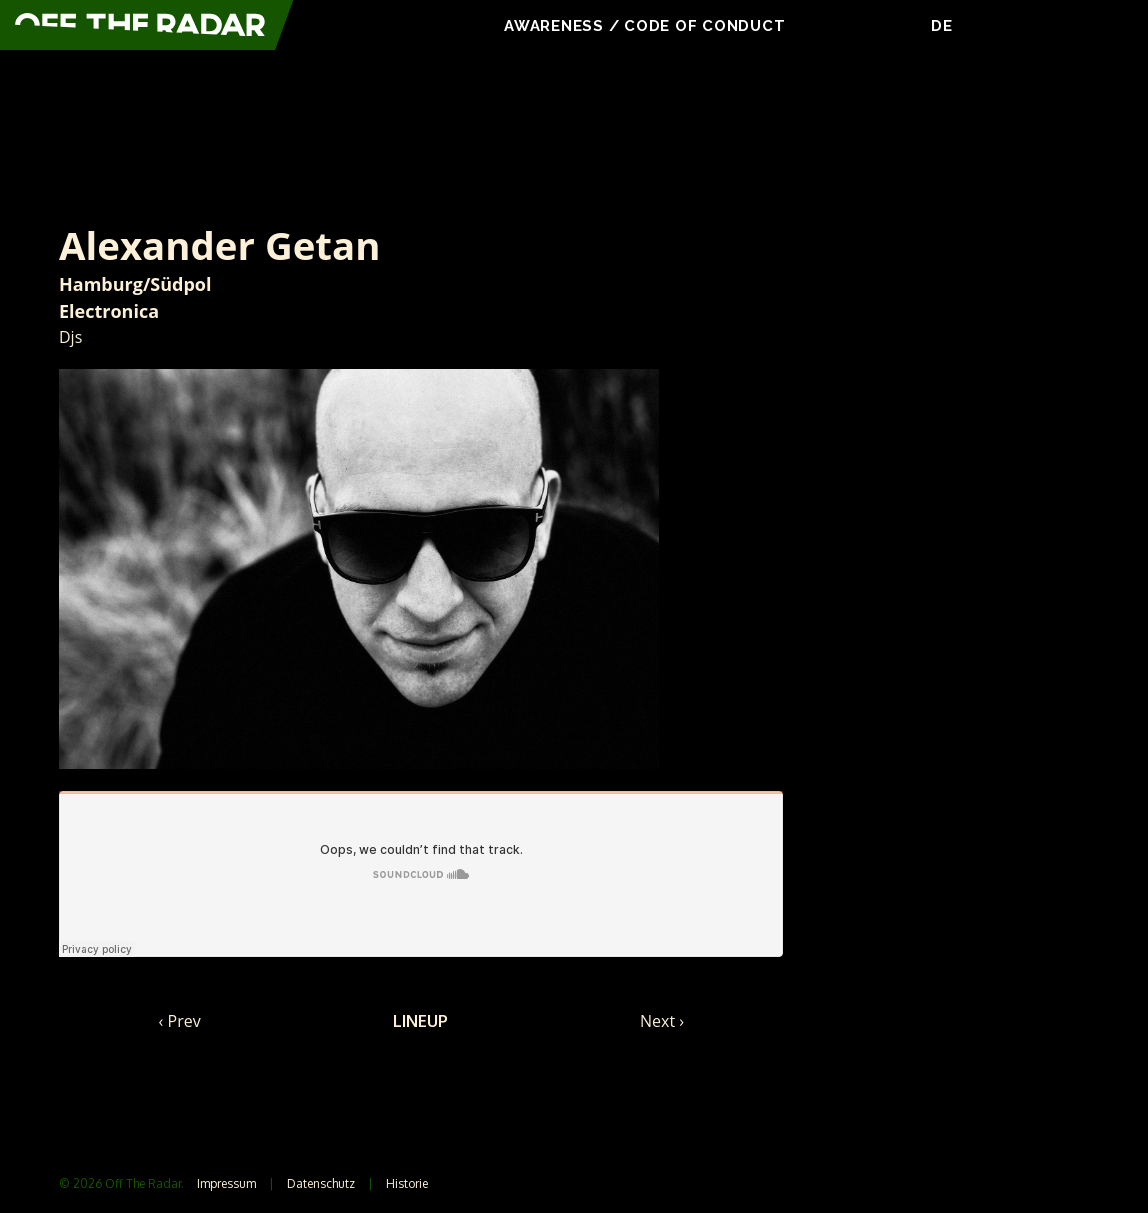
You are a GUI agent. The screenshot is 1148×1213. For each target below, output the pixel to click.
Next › (662, 1021)
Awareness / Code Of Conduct (647, 26)
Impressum (226, 1183)
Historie (407, 1183)
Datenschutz (321, 1183)
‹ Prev (180, 1021)
